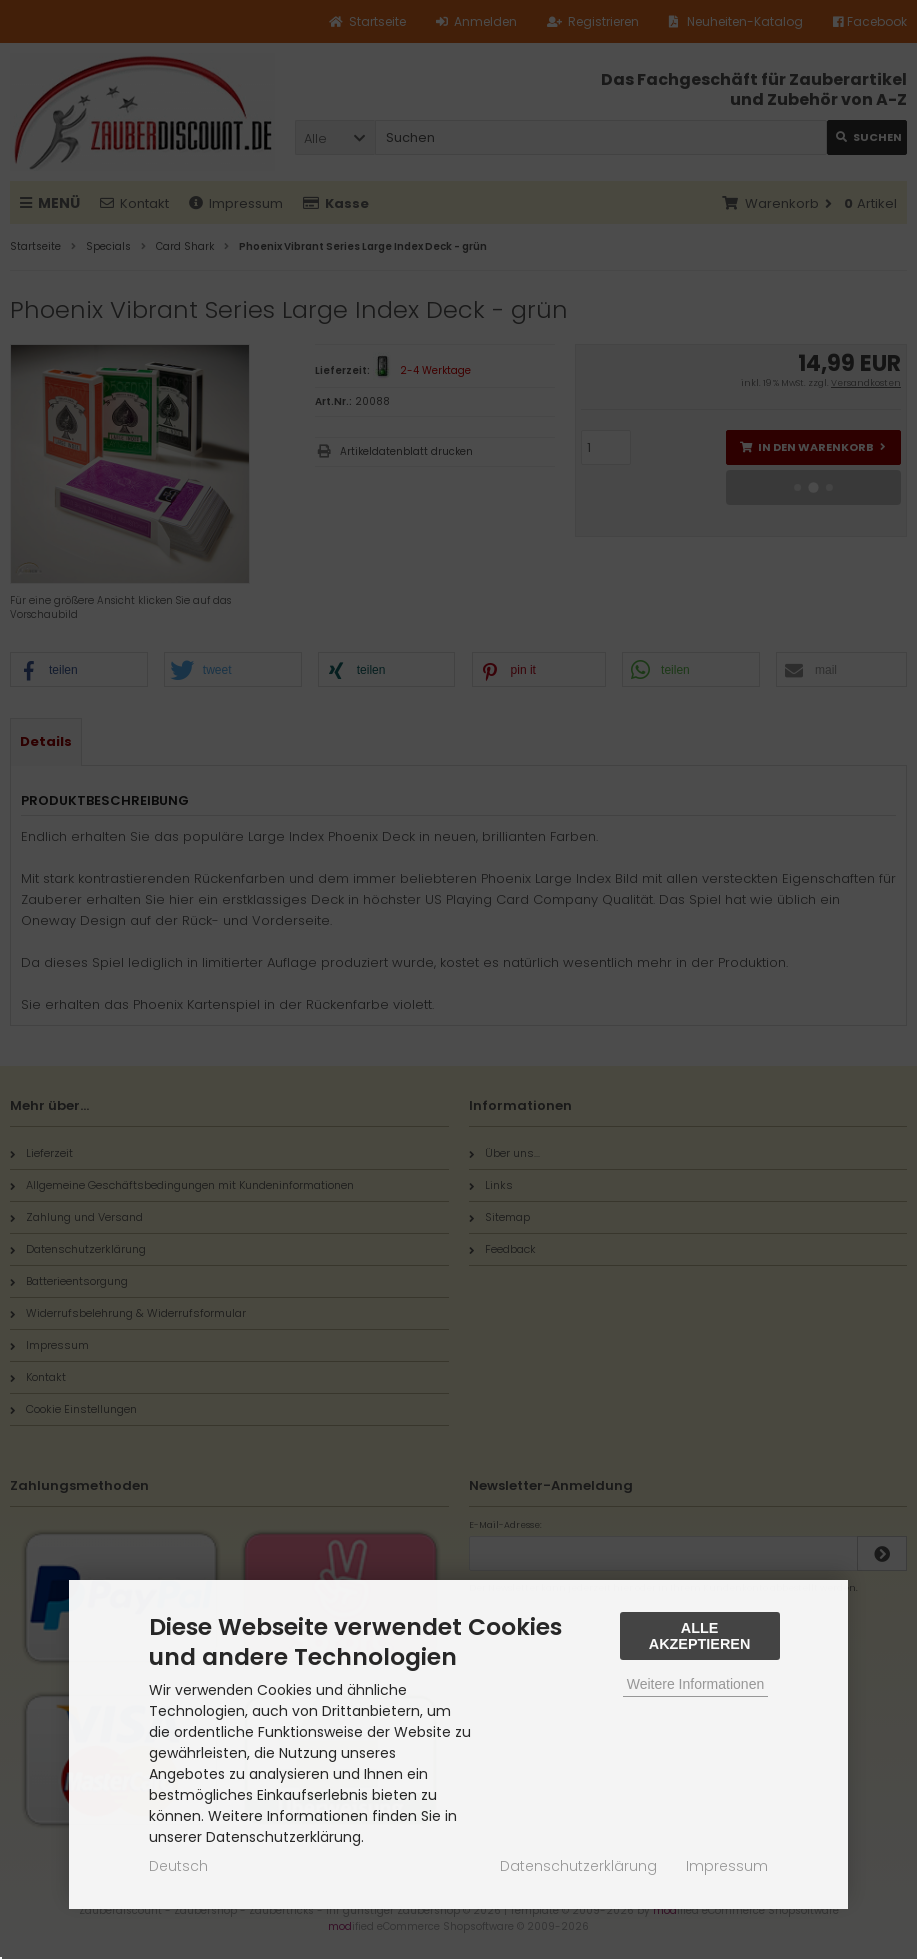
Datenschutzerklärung (578, 1866)
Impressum (727, 1866)
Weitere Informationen (695, 1684)
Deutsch (178, 1866)
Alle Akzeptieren (700, 1636)
